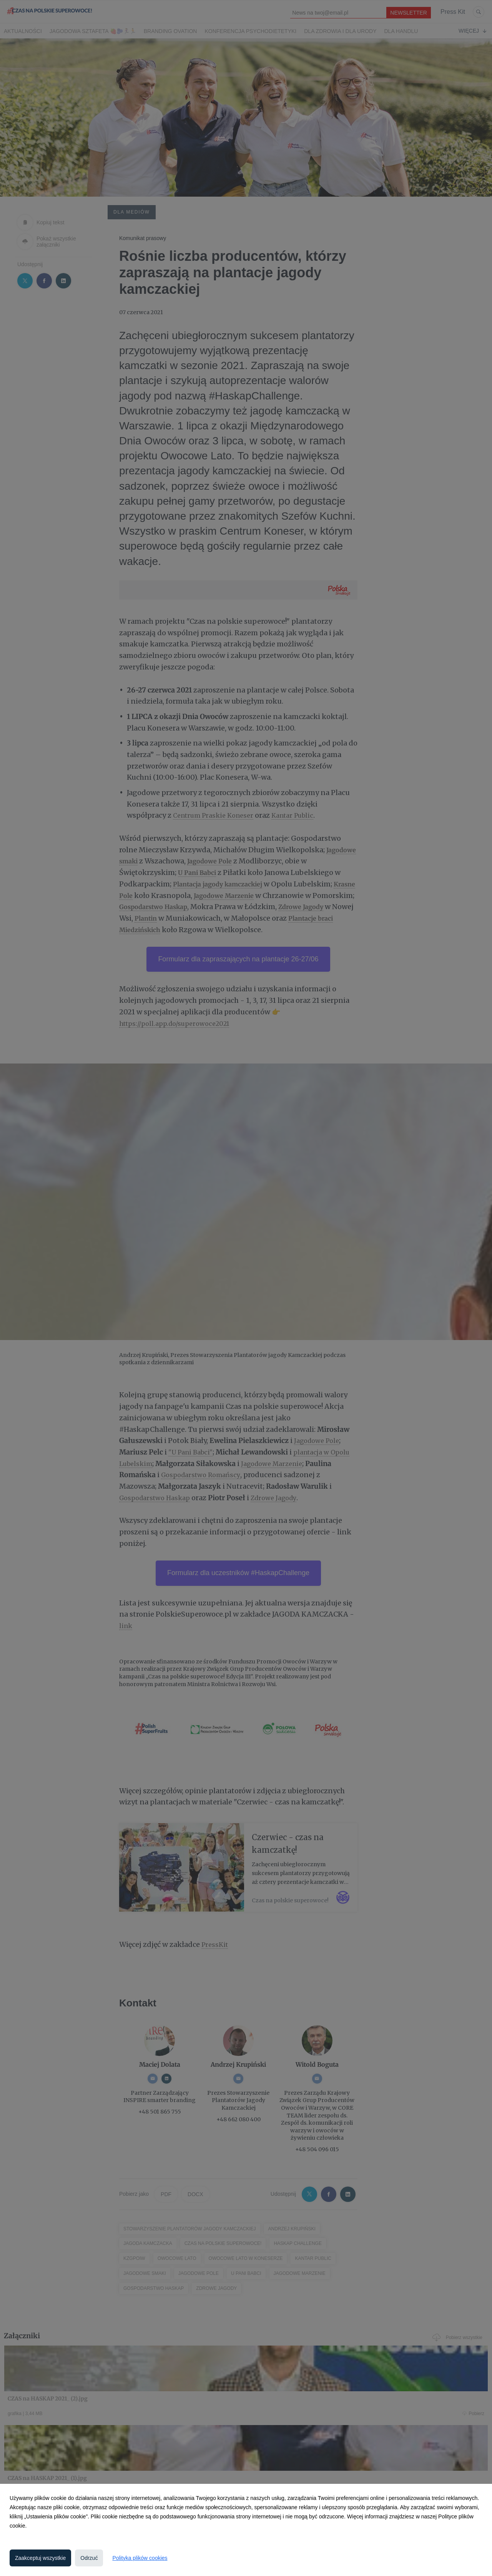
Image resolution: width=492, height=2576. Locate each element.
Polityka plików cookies (139, 2558)
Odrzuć (89, 2558)
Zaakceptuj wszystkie (40, 2558)
